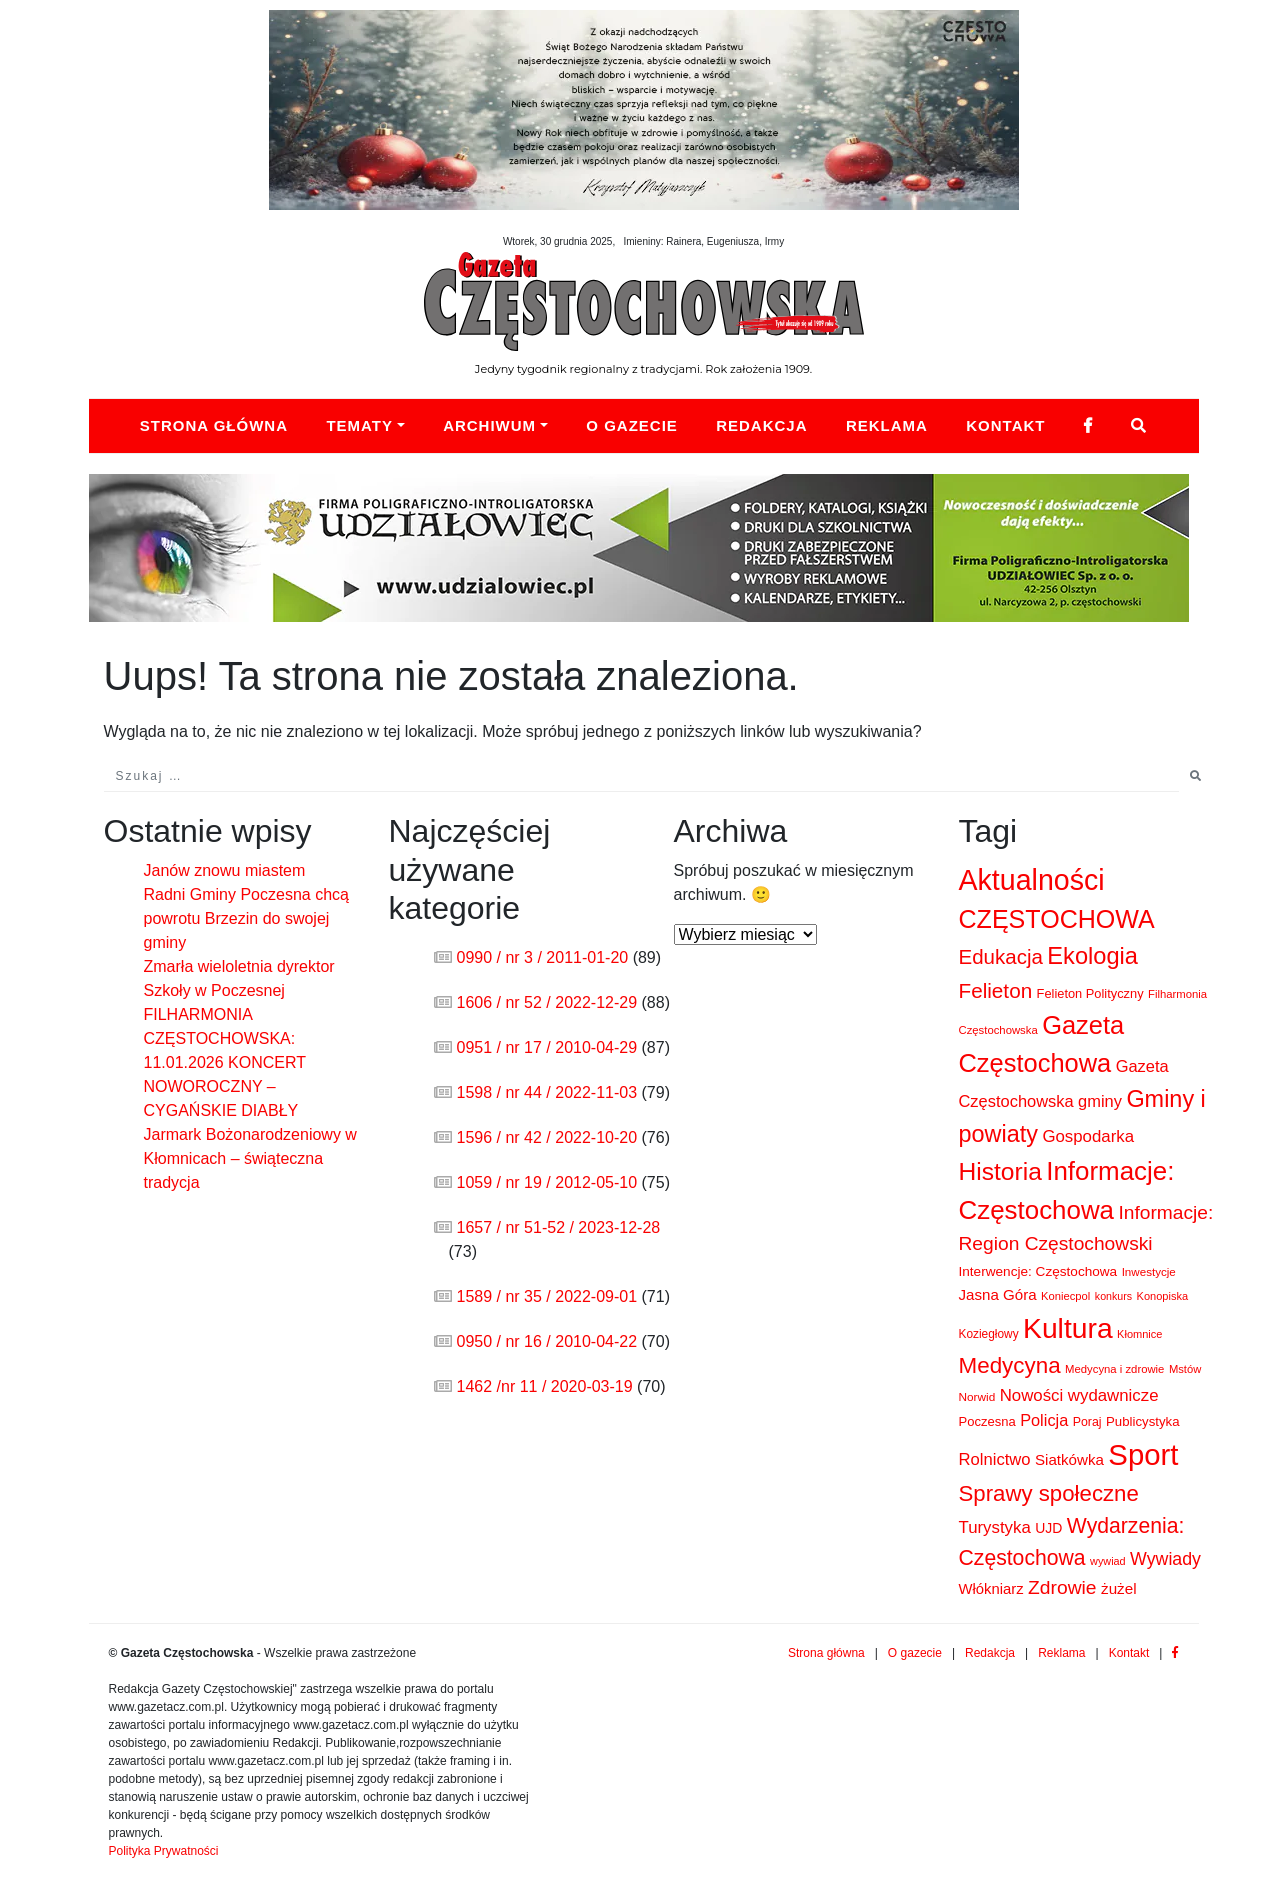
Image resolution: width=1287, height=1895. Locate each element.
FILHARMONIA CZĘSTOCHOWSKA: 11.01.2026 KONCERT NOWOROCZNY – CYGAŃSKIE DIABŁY (225, 1062)
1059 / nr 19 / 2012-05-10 (547, 1182)
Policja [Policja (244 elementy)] (1044, 1420)
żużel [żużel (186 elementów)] (1119, 1588)
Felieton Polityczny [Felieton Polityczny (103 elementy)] (1090, 993)
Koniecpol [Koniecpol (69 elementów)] (1065, 1296)
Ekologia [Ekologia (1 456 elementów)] (1092, 956)
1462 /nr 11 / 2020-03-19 (545, 1386)
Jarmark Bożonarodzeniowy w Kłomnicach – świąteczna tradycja (250, 1158)
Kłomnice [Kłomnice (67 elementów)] (1139, 1334)
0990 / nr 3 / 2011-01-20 (543, 957)
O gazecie (915, 1653)
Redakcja (761, 425)
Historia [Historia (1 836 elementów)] (1000, 1171)
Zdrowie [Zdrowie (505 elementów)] (1062, 1587)
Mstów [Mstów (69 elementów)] (1185, 1369)
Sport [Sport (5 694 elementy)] (1143, 1454)
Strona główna (214, 425)
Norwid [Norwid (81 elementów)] (977, 1397)
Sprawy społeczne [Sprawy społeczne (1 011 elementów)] (1049, 1493)
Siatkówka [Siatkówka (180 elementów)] (1069, 1459)
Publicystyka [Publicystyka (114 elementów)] (1142, 1421)
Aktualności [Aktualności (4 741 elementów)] (1032, 880)
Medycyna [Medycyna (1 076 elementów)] (1010, 1365)
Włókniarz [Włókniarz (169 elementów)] (991, 1589)
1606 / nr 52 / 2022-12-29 (547, 1002)
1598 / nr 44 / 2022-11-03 (547, 1092)
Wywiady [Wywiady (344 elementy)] (1165, 1559)
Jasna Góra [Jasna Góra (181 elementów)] (998, 1294)
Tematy (359, 425)
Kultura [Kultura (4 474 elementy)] (1068, 1328)
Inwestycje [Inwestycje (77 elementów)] (1149, 1271)
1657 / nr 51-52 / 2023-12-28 (559, 1227)
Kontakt (1005, 425)
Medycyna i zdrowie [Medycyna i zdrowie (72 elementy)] (1114, 1369)
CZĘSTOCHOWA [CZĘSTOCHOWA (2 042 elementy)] (1057, 919)
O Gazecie (632, 425)
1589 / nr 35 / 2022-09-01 (547, 1296)
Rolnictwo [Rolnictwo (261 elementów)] (995, 1459)
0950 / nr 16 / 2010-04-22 (547, 1341)
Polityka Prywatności (164, 1851)
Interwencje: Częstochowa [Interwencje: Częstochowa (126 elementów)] (1038, 1271)
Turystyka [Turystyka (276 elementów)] (995, 1527)
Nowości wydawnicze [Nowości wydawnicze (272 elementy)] (1079, 1395)
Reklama (887, 425)
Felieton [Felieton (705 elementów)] (996, 990)
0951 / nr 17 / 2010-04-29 (547, 1047)
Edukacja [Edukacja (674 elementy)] (1001, 956)
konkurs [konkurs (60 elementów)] (1113, 1296)
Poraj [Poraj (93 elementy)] (1087, 1422)
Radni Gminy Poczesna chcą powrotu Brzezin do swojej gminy (246, 918)
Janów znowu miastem (225, 870)
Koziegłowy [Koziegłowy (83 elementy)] (989, 1334)
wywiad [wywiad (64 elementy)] (1108, 1561)
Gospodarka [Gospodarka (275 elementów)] (1088, 1136)
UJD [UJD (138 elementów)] (1048, 1528)
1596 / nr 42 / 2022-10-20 (547, 1137)
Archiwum (489, 425)
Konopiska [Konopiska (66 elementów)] (1163, 1296)
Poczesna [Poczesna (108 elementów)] (987, 1421)
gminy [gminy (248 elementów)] (1100, 1101)
